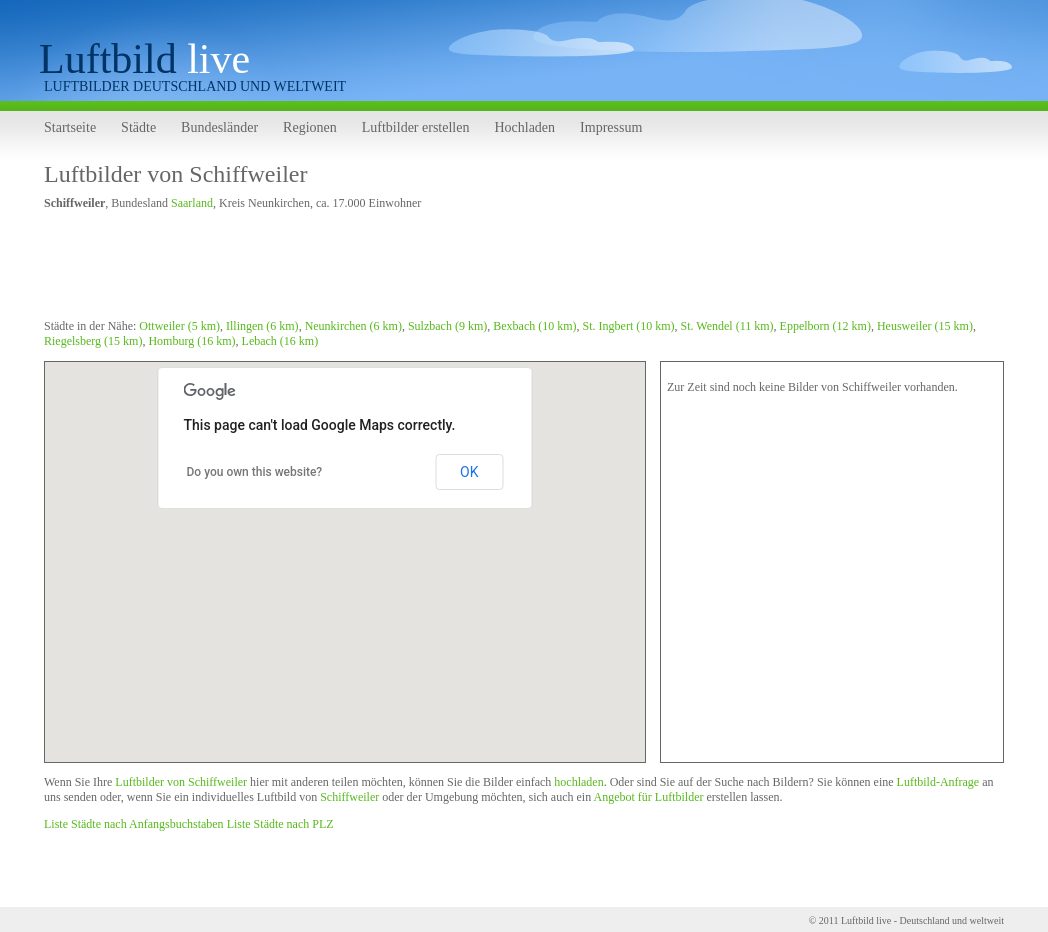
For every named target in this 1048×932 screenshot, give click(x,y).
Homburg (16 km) (191, 341)
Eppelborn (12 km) (825, 326)
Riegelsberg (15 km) (93, 341)
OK (469, 472)
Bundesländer (219, 127)
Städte (138, 127)
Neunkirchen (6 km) (353, 326)
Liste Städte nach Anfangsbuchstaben (134, 824)
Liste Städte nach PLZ (280, 824)
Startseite (70, 127)
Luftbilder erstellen (416, 127)
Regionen (310, 127)
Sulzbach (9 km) (447, 326)
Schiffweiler (349, 797)
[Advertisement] (408, 268)
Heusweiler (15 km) (925, 326)
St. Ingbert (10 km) (629, 326)
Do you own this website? (255, 472)
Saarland (192, 203)
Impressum (611, 127)
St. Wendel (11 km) (727, 326)
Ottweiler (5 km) (179, 326)
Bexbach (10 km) (534, 326)
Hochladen (524, 127)
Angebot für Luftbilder (649, 797)
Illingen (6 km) (262, 326)
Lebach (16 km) (280, 341)
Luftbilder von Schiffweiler (175, 174)
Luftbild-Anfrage (938, 782)
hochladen (578, 782)
